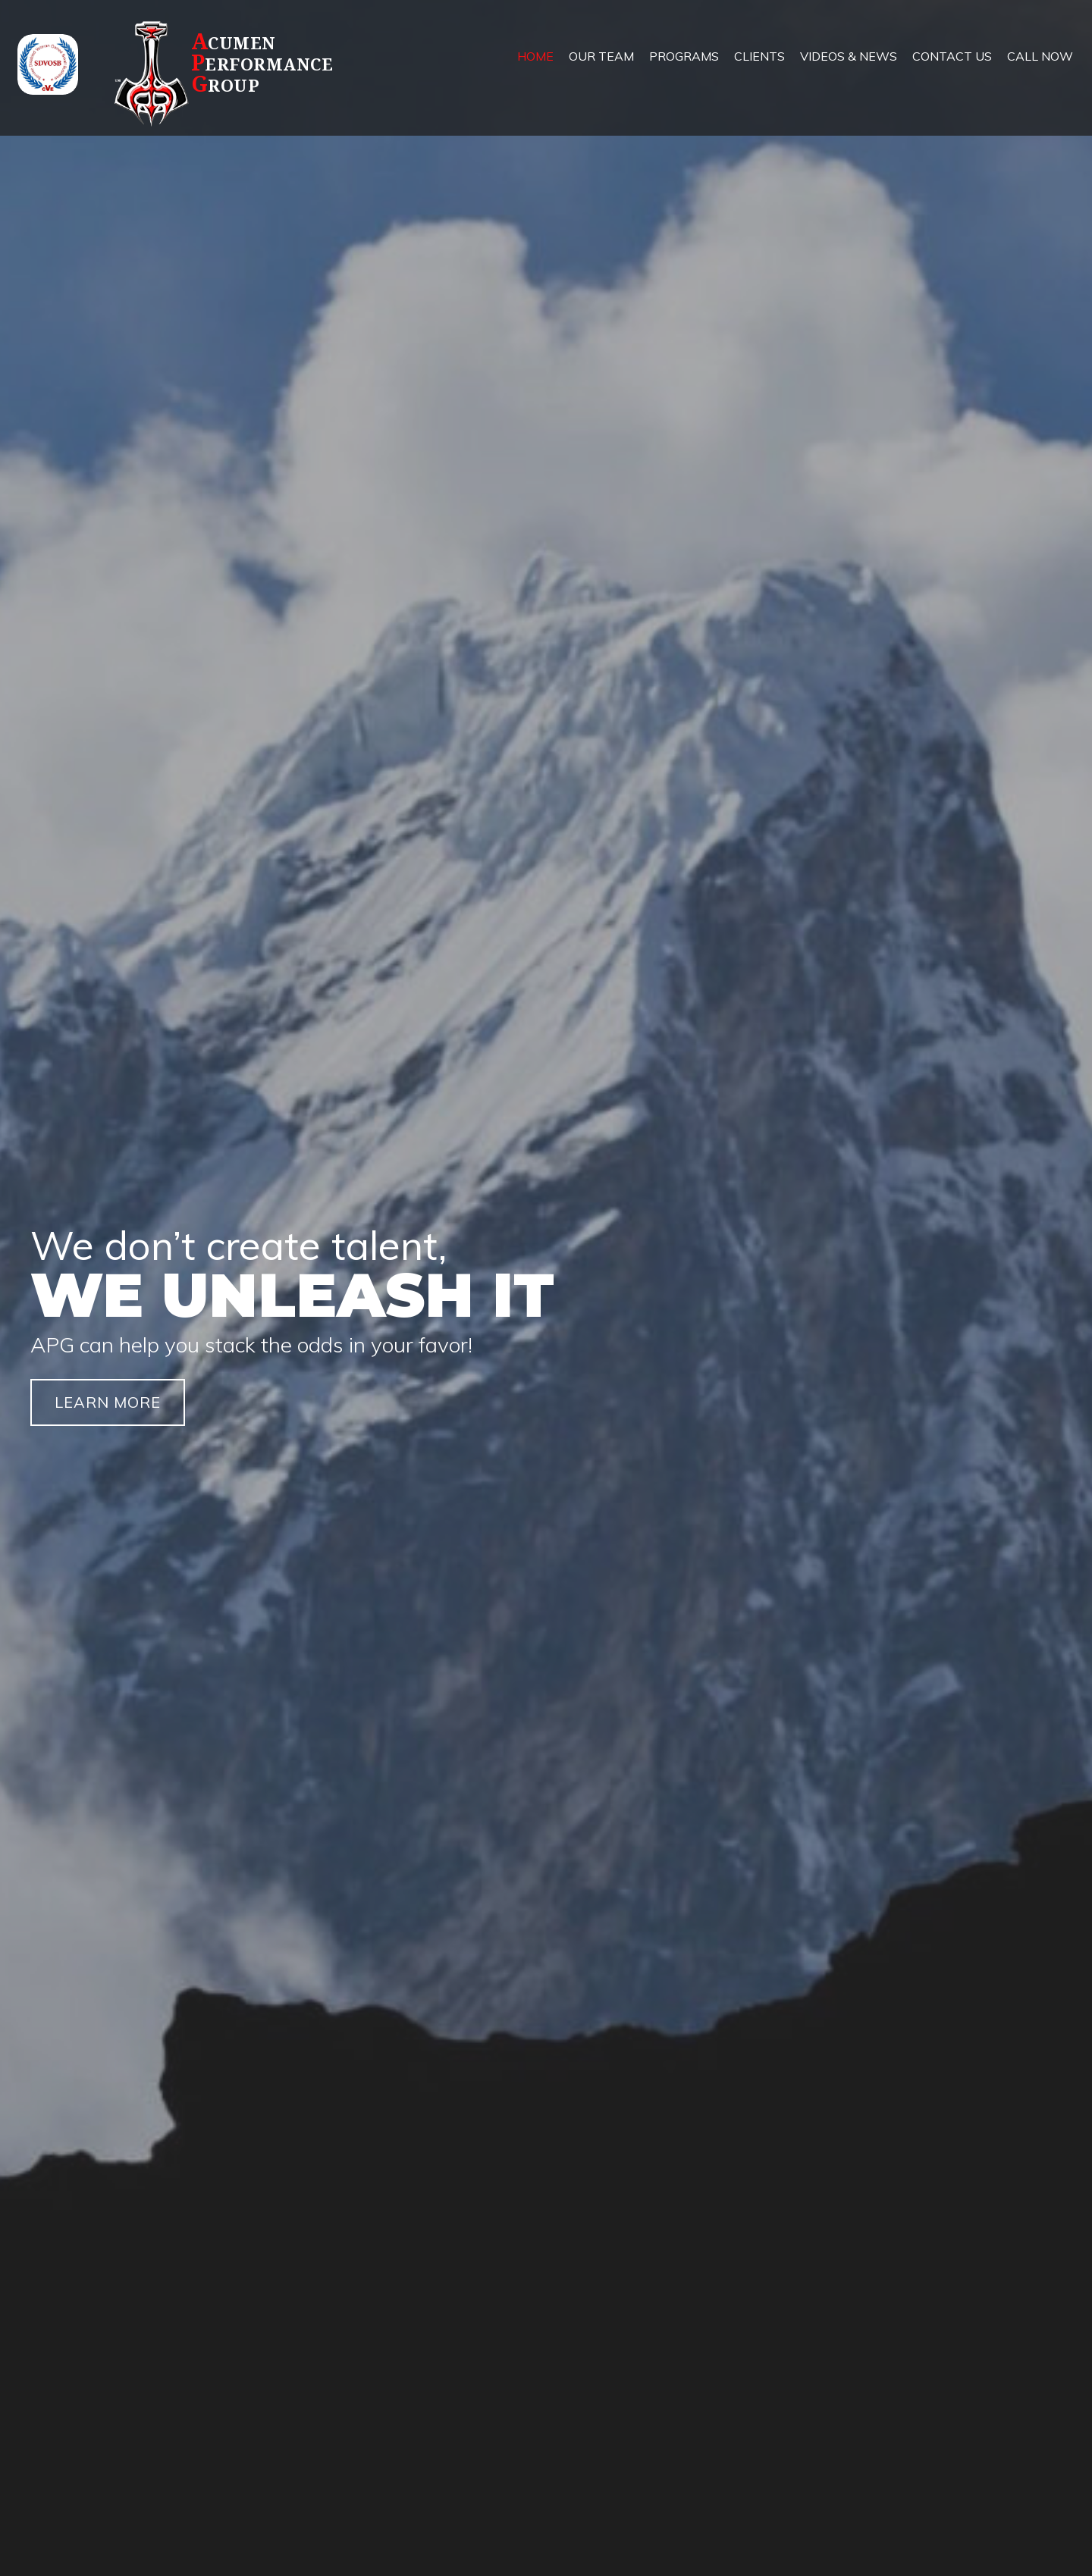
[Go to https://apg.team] (251, 73)
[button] (107, 1402)
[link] (535, 68)
